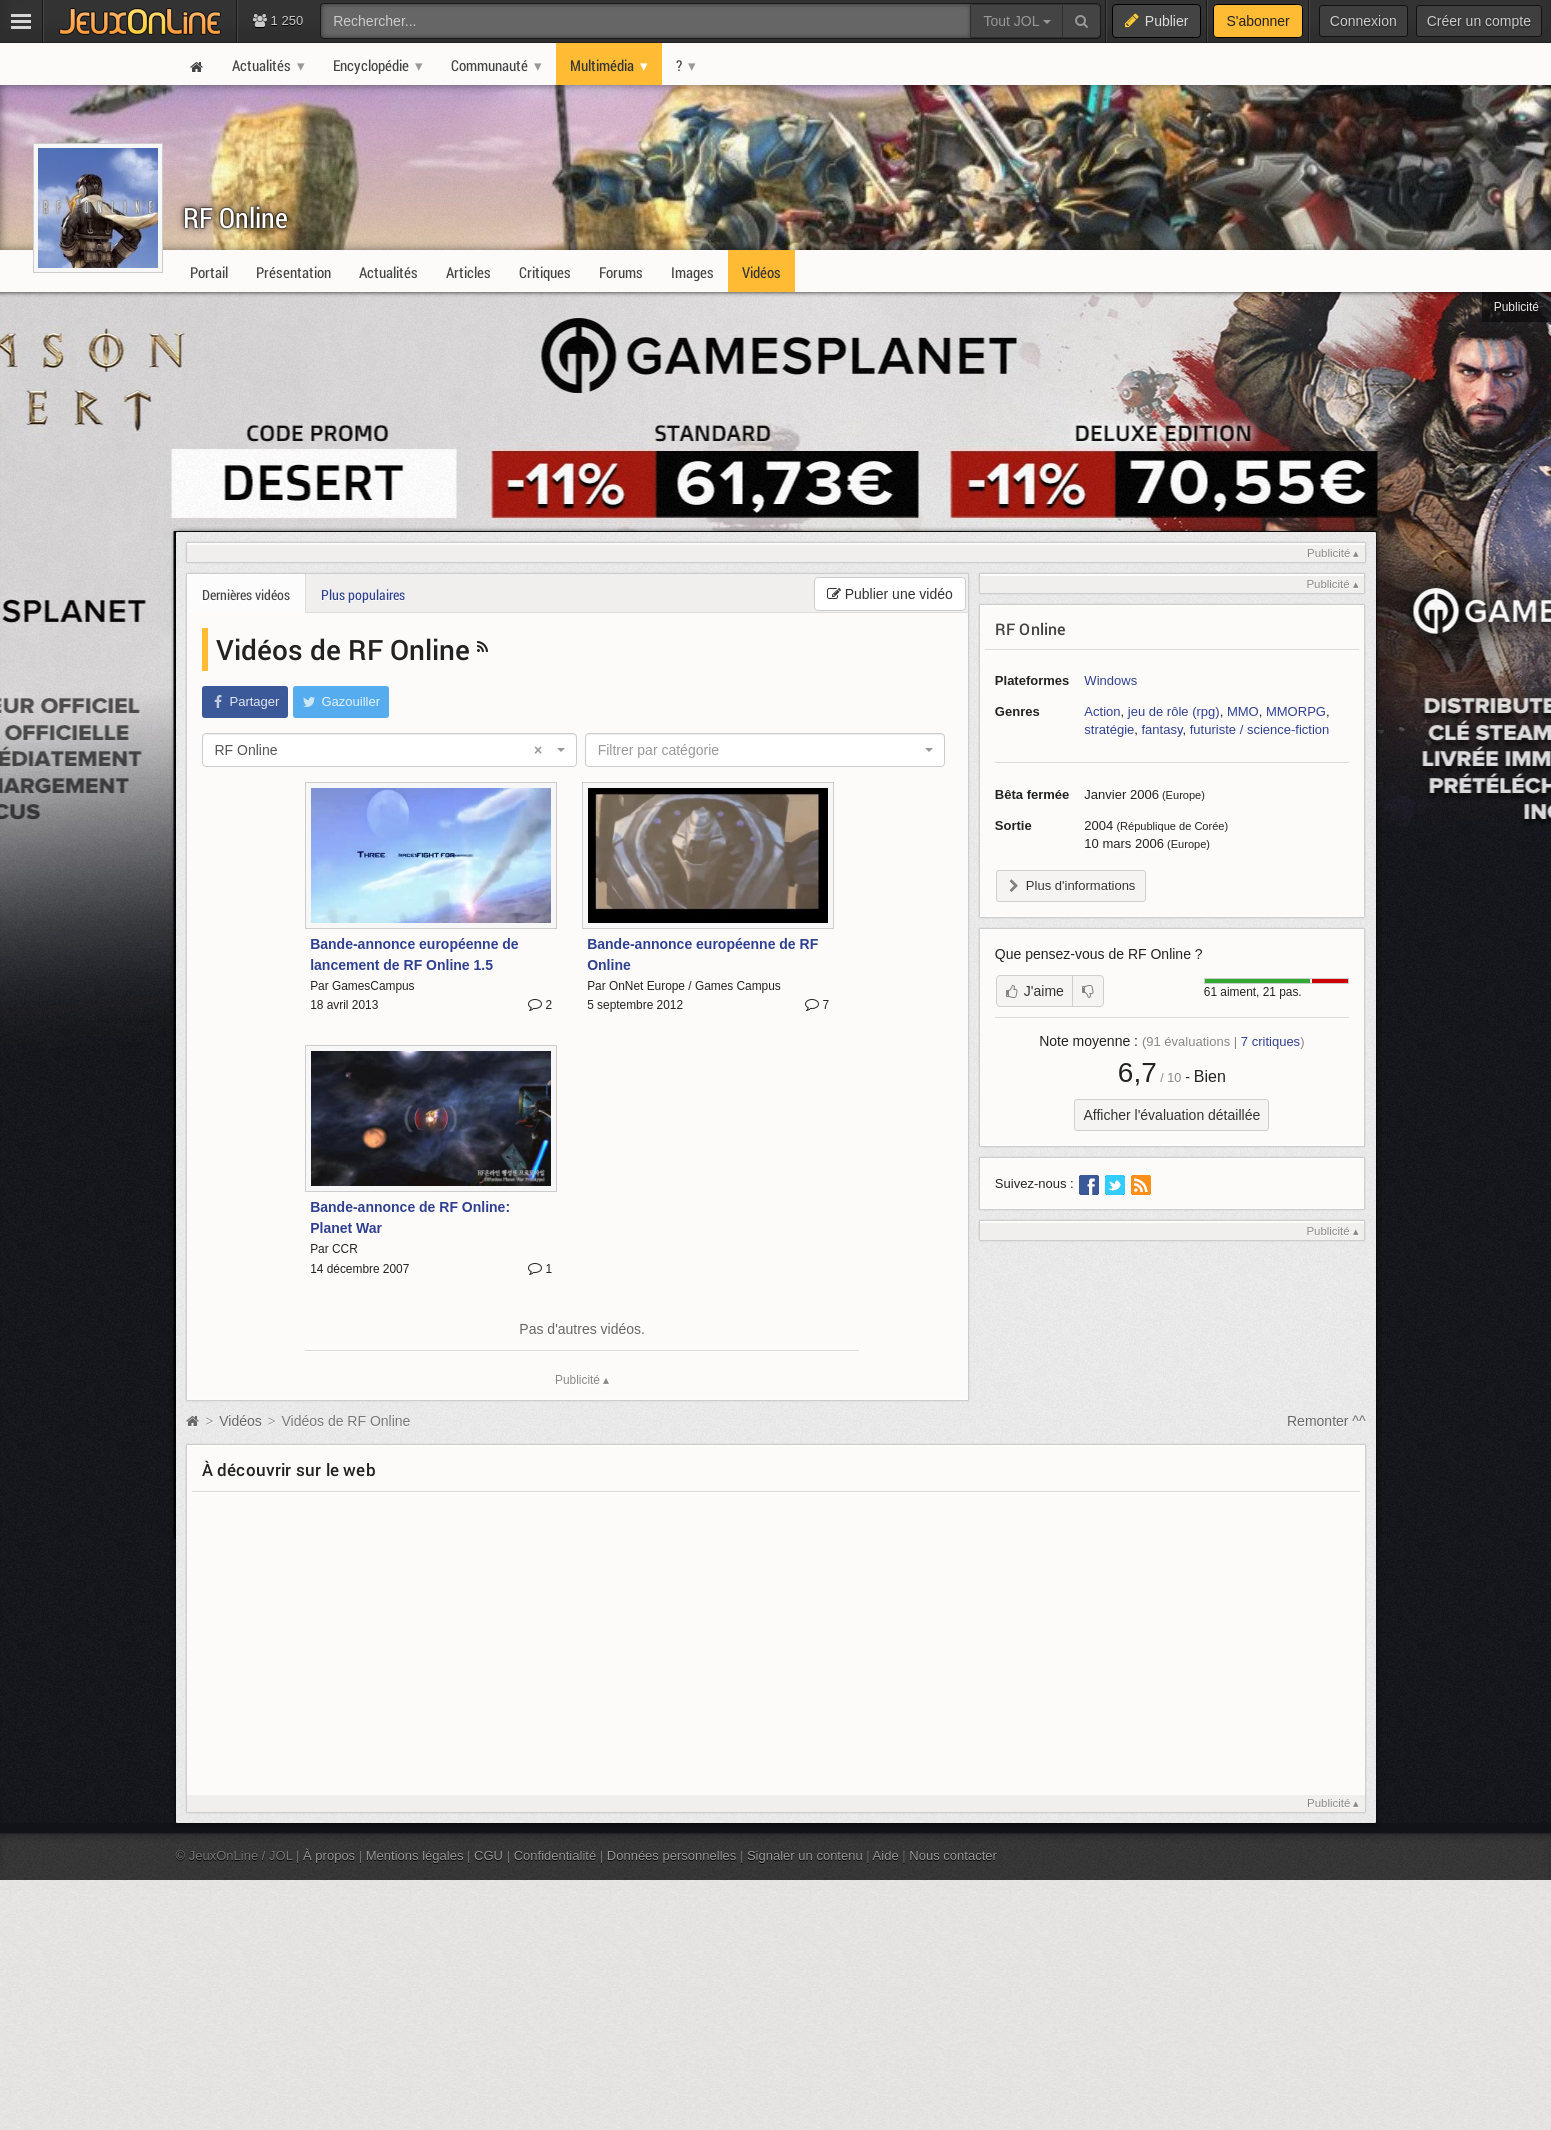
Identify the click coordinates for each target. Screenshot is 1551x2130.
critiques (1270, 1041)
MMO (1243, 711)
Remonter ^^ (1326, 1421)
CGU (488, 1855)
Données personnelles (672, 1855)
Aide (886, 1855)
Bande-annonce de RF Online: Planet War (410, 1217)
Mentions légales (415, 1855)
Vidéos (242, 1421)
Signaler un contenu (805, 1855)
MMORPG (1296, 711)
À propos (329, 1855)
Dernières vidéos (246, 594)
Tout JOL (1016, 21)
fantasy (1162, 729)
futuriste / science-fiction (1260, 729)
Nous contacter (953, 1855)
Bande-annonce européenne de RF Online (702, 954)
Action (1102, 711)
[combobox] (390, 750)
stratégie (1109, 729)
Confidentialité (555, 1855)
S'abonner (1257, 21)
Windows (1110, 680)
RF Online (235, 217)
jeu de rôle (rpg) (1174, 711)
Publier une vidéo (890, 594)
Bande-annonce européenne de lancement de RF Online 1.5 (414, 954)
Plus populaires (363, 594)
